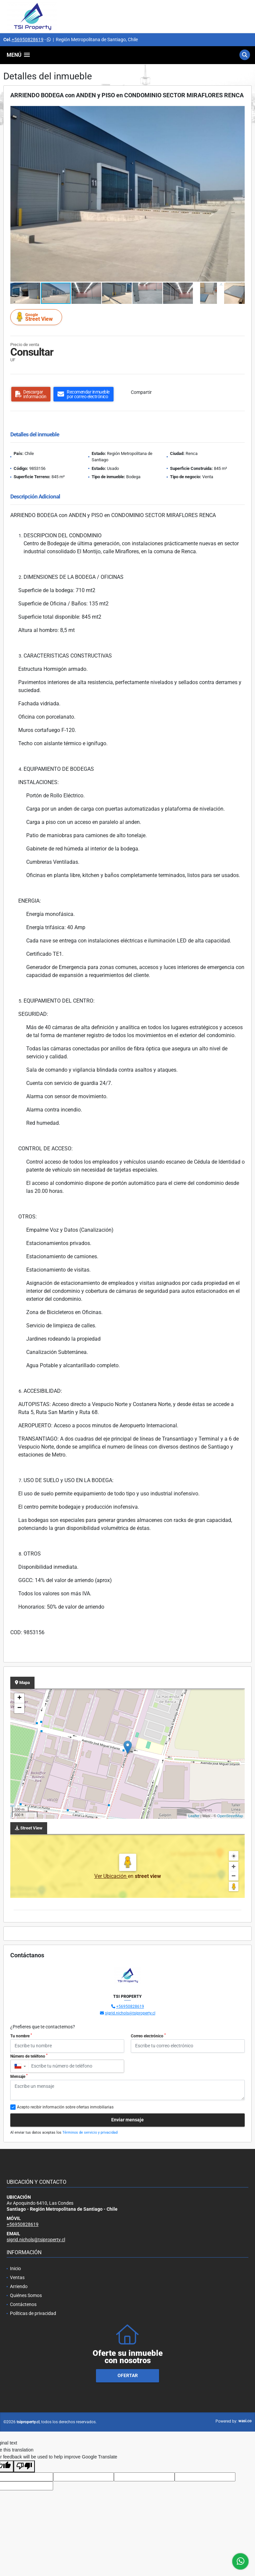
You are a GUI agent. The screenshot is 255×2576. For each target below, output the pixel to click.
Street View (37, 317)
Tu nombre (21, 2035)
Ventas (17, 2277)
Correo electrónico (148, 2035)
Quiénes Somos (26, 2295)
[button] (238, 112)
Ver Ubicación (111, 1876)
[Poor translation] (24, 2466)
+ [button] (19, 1698)
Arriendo (19, 2286)
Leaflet (193, 1816)
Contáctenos (23, 2304)
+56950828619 (27, 39)
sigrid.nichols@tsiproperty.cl (130, 2013)
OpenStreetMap (230, 1816)
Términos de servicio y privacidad (90, 2132)
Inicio (15, 2268)
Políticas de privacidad (33, 2313)
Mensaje (19, 2076)
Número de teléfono (28, 2056)
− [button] (19, 1708)
